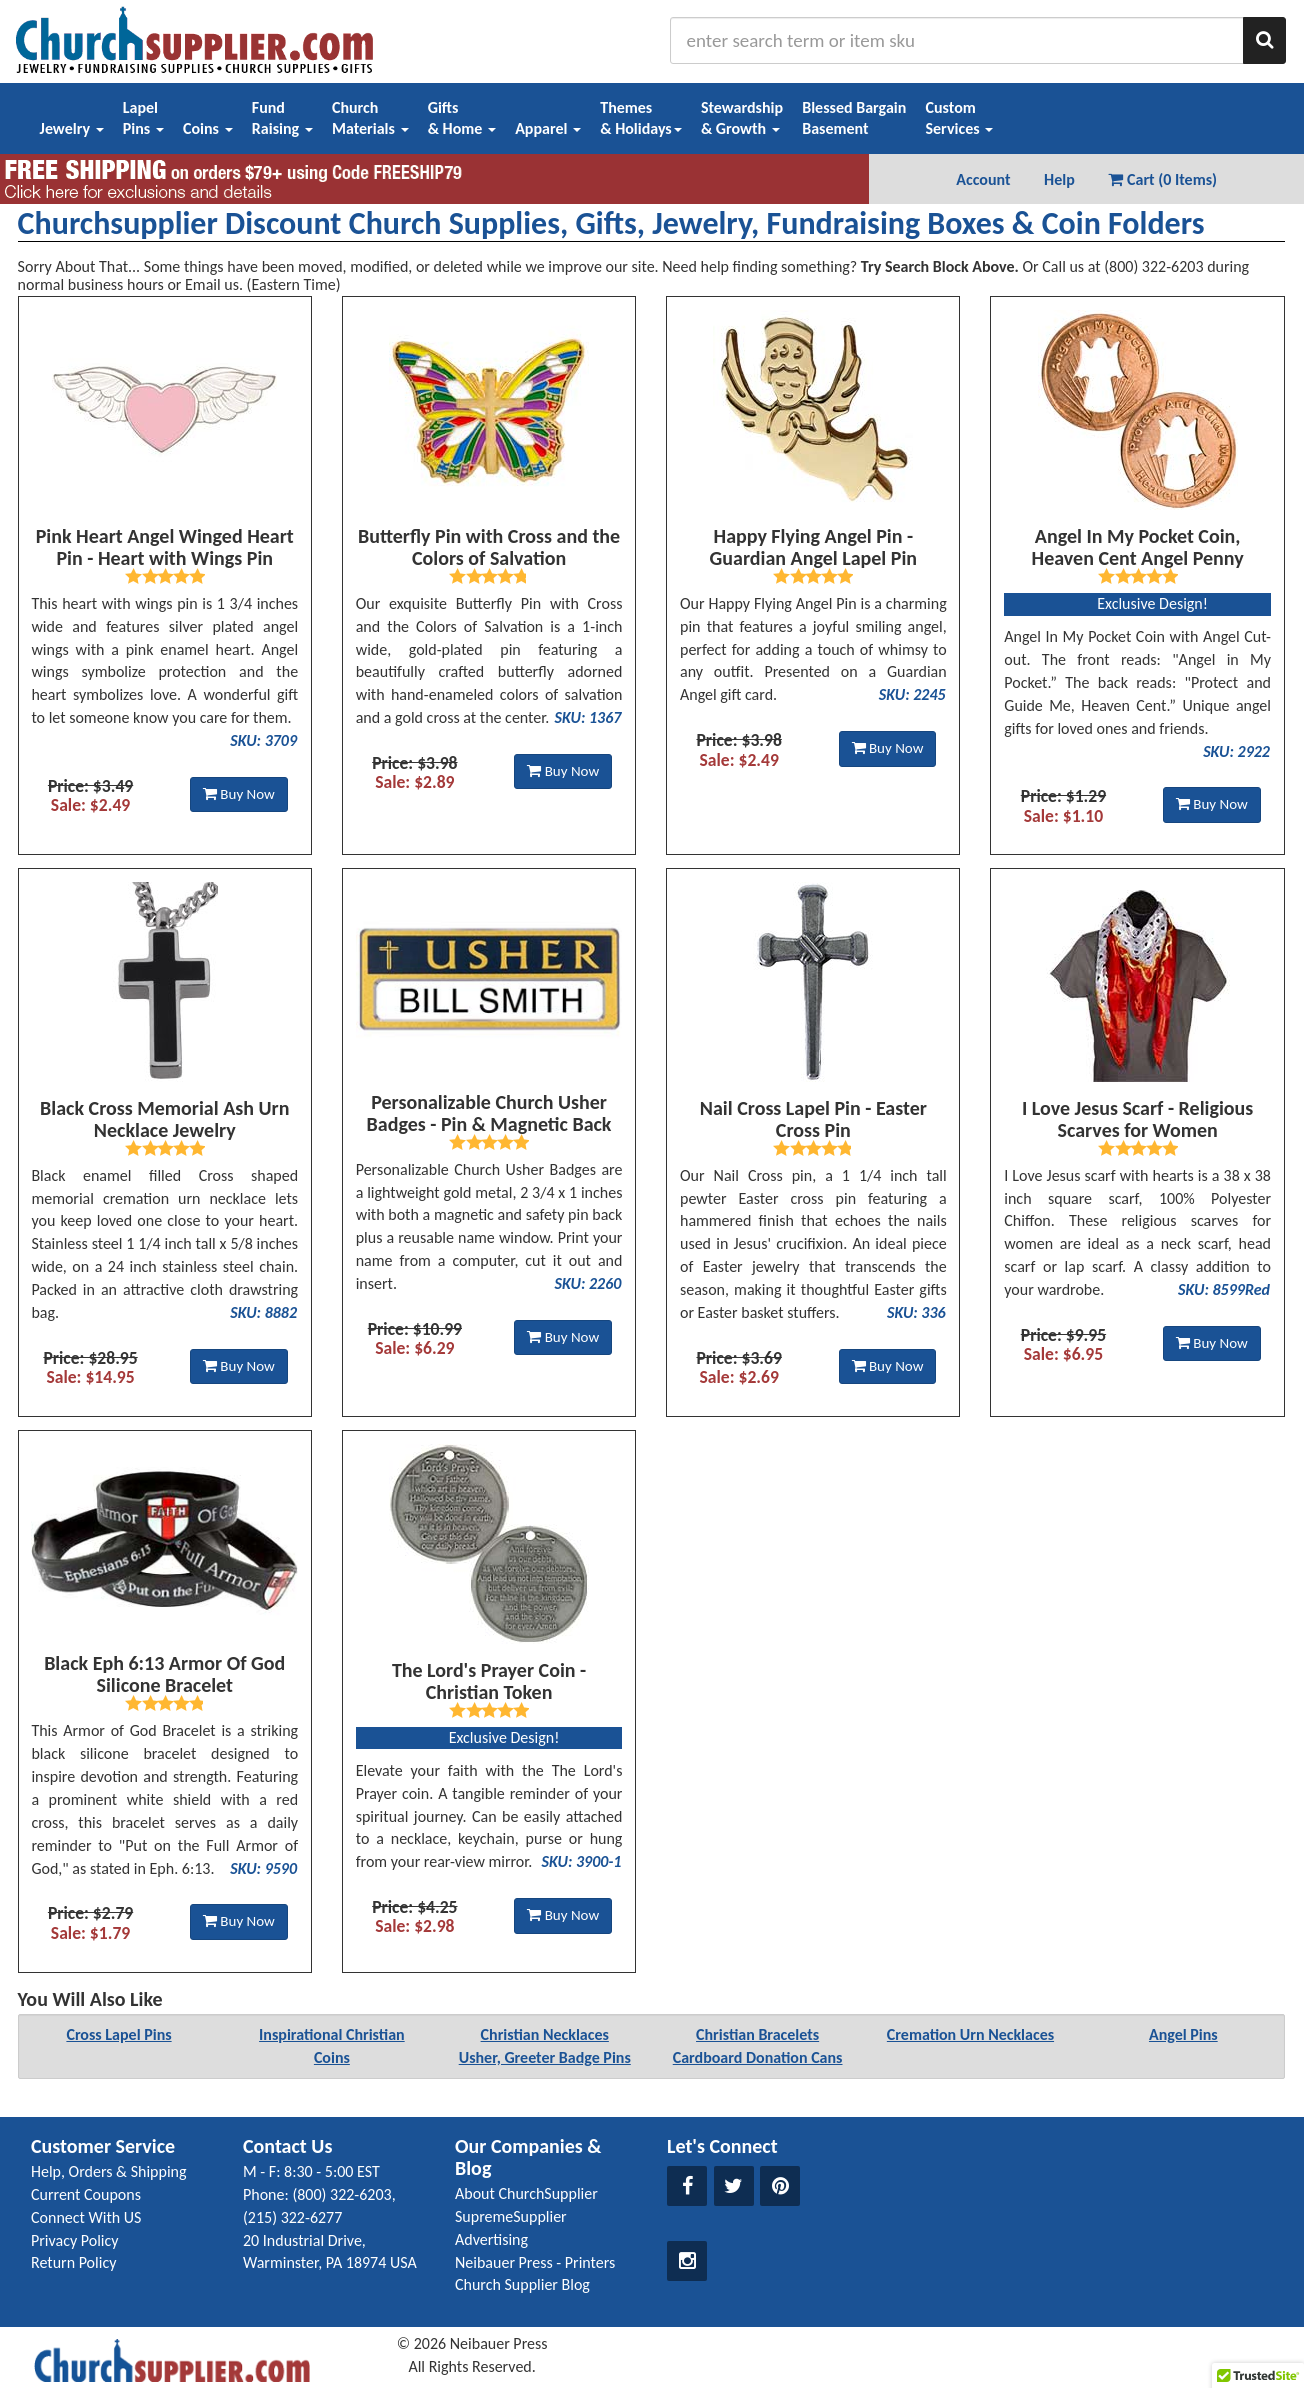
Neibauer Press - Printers (535, 2262)
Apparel (548, 128)
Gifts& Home (462, 118)
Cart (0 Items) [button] (1162, 179)
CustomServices (959, 118)
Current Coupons (86, 2194)
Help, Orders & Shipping (109, 2171)
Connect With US (86, 2217)
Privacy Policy (75, 2240)
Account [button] (983, 179)
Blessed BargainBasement (854, 118)
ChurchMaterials (370, 118)
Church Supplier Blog (522, 2284)
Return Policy (73, 2262)
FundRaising (282, 118)
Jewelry (72, 128)
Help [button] (1059, 179)
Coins (208, 128)
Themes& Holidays (641, 118)
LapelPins (143, 118)
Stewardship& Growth (742, 118)
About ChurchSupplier (526, 2193)
